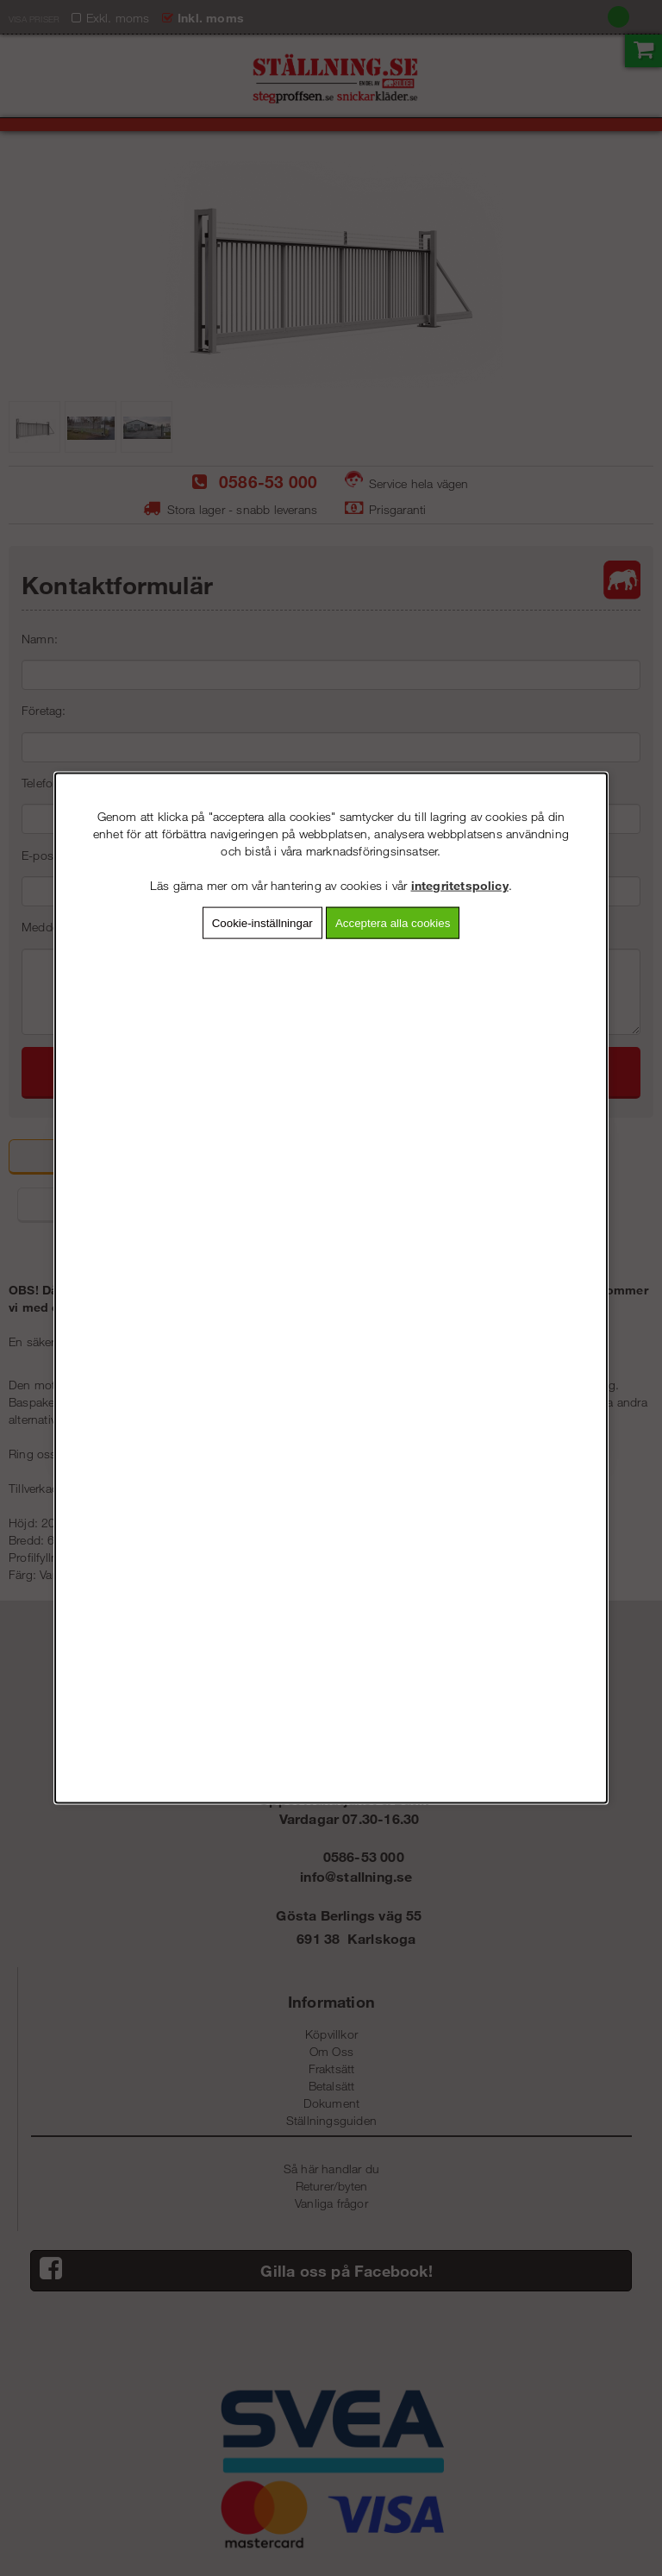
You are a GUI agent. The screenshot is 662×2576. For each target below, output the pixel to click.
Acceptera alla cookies (392, 922)
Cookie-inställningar (262, 922)
